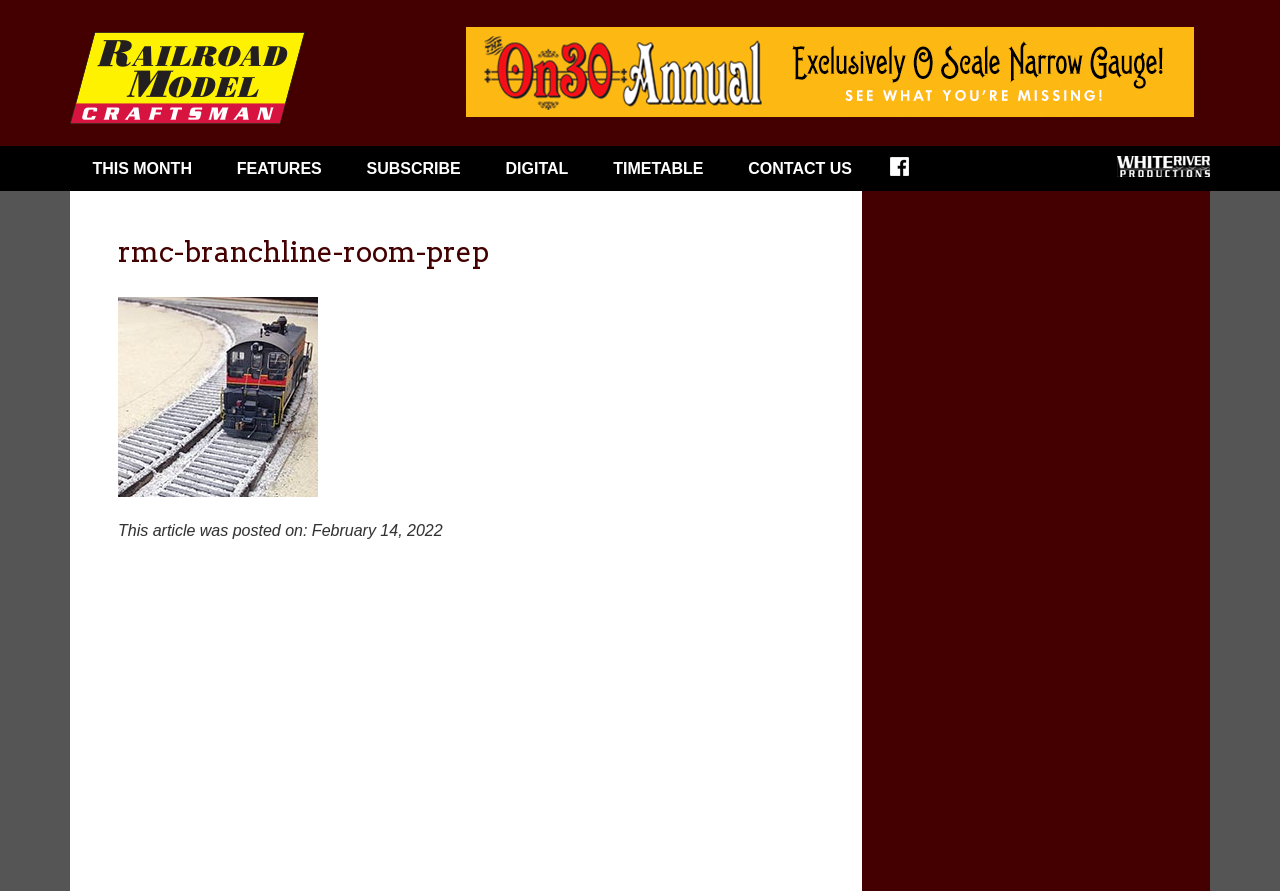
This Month (142, 168)
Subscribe (414, 168)
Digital (537, 168)
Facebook (912, 173)
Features (279, 168)
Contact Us (800, 168)
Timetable (658, 168)
